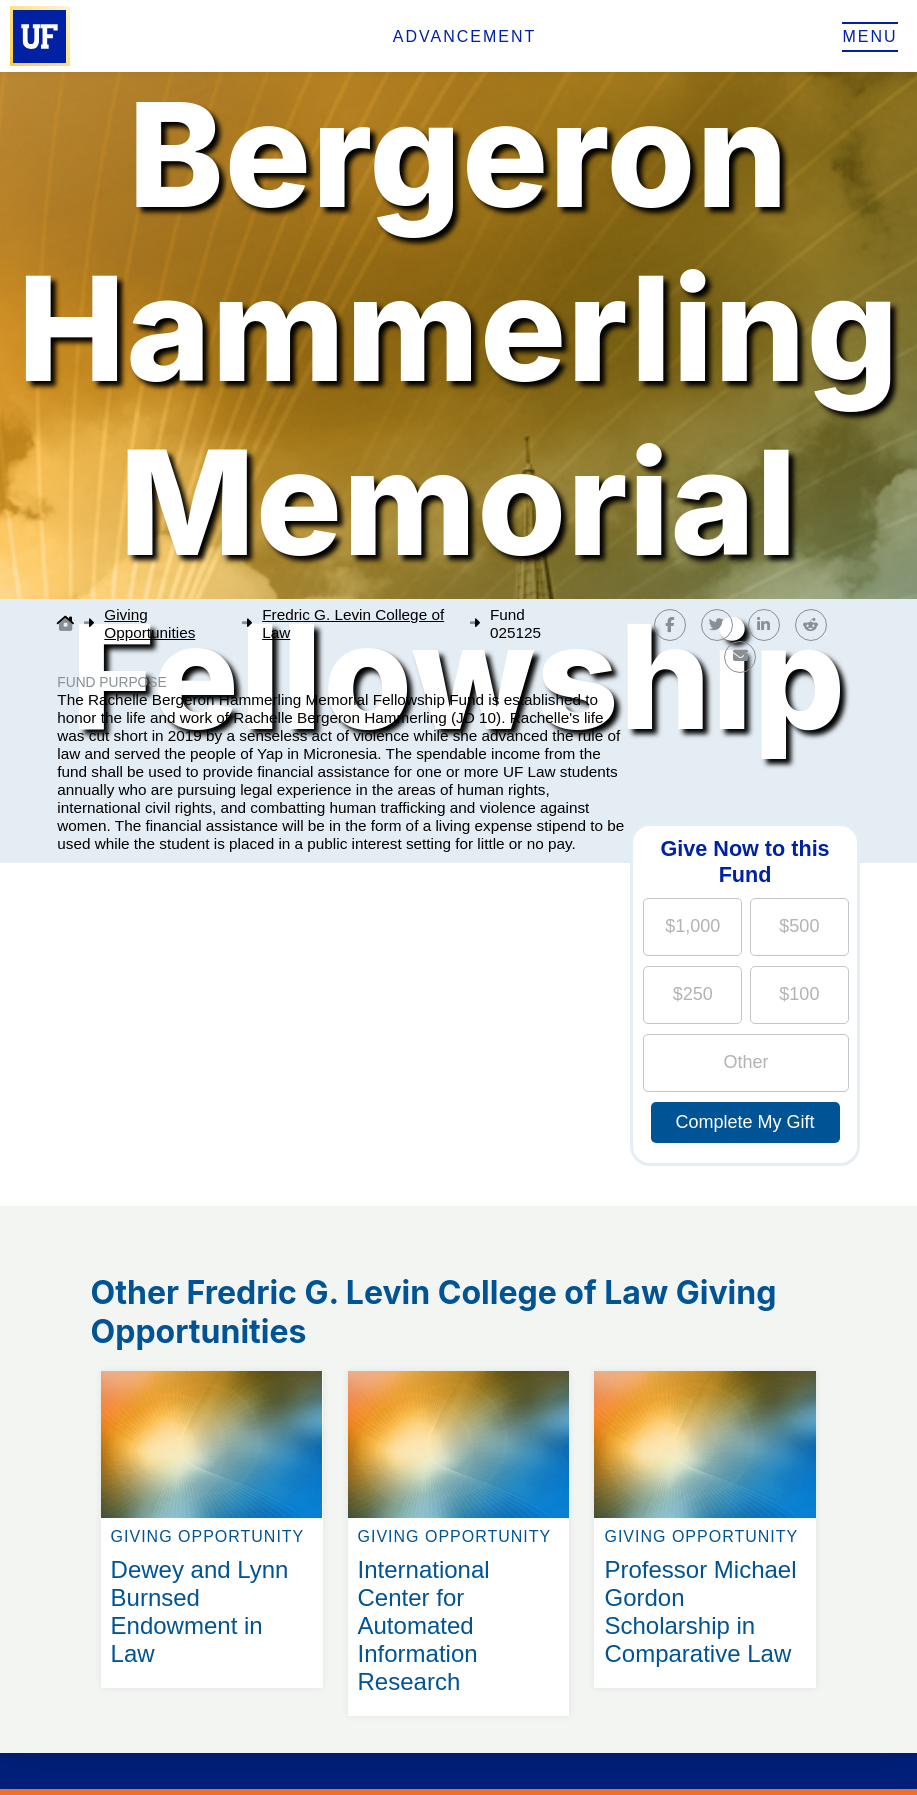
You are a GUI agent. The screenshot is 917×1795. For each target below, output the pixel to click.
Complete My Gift (745, 1122)
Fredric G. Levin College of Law (353, 623)
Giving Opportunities (149, 623)
